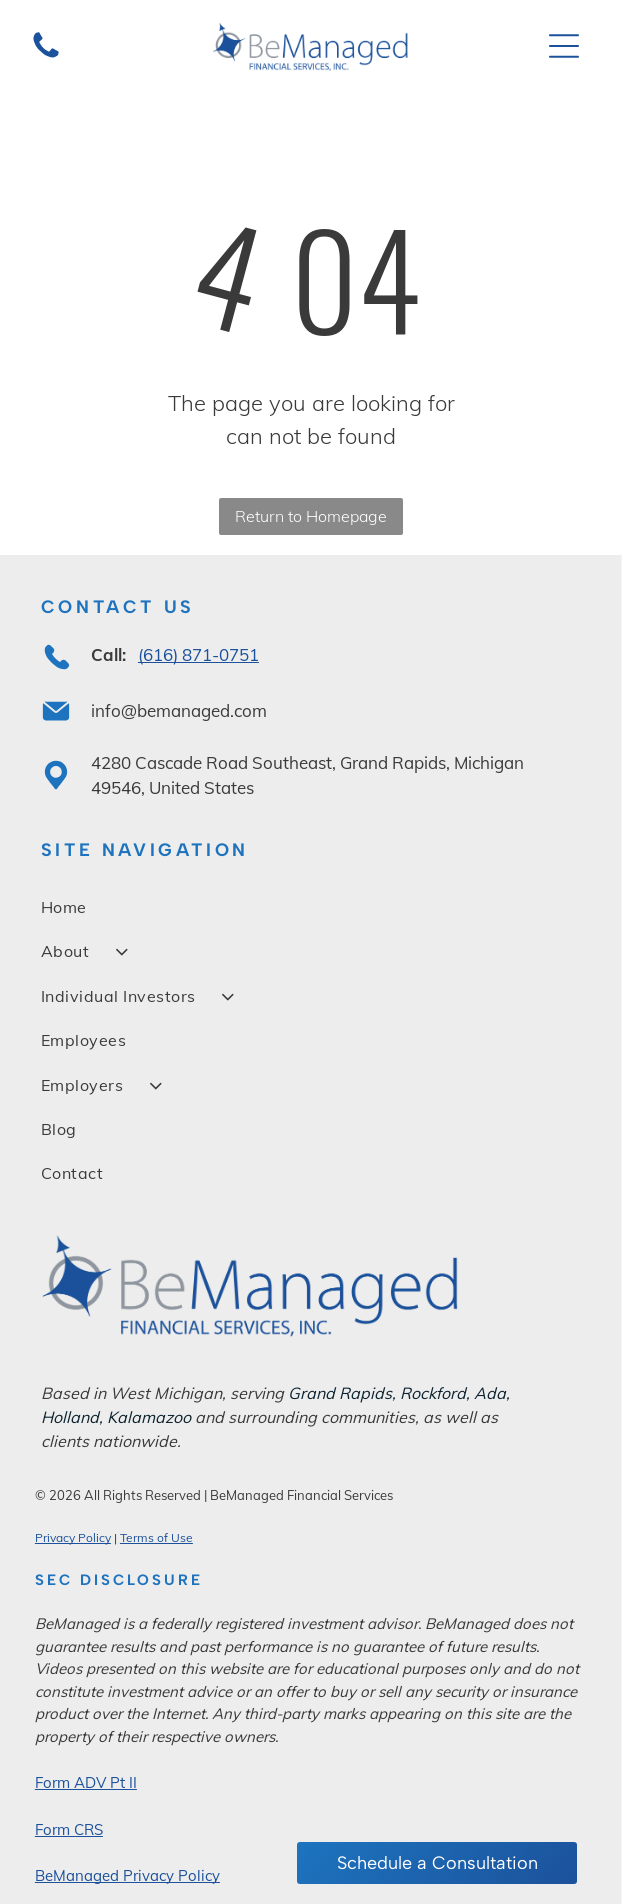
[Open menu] (564, 46)
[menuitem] (311, 907)
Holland (70, 1417)
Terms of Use (156, 1537)
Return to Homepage (311, 516)
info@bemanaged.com (179, 710)
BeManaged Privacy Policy (127, 1875)
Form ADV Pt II (86, 1782)
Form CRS (69, 1829)
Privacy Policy (73, 1537)
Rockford (433, 1393)
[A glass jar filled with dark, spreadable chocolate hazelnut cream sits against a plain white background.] (46, 55)
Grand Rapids (340, 1393)
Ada (490, 1393)
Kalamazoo (149, 1417)
